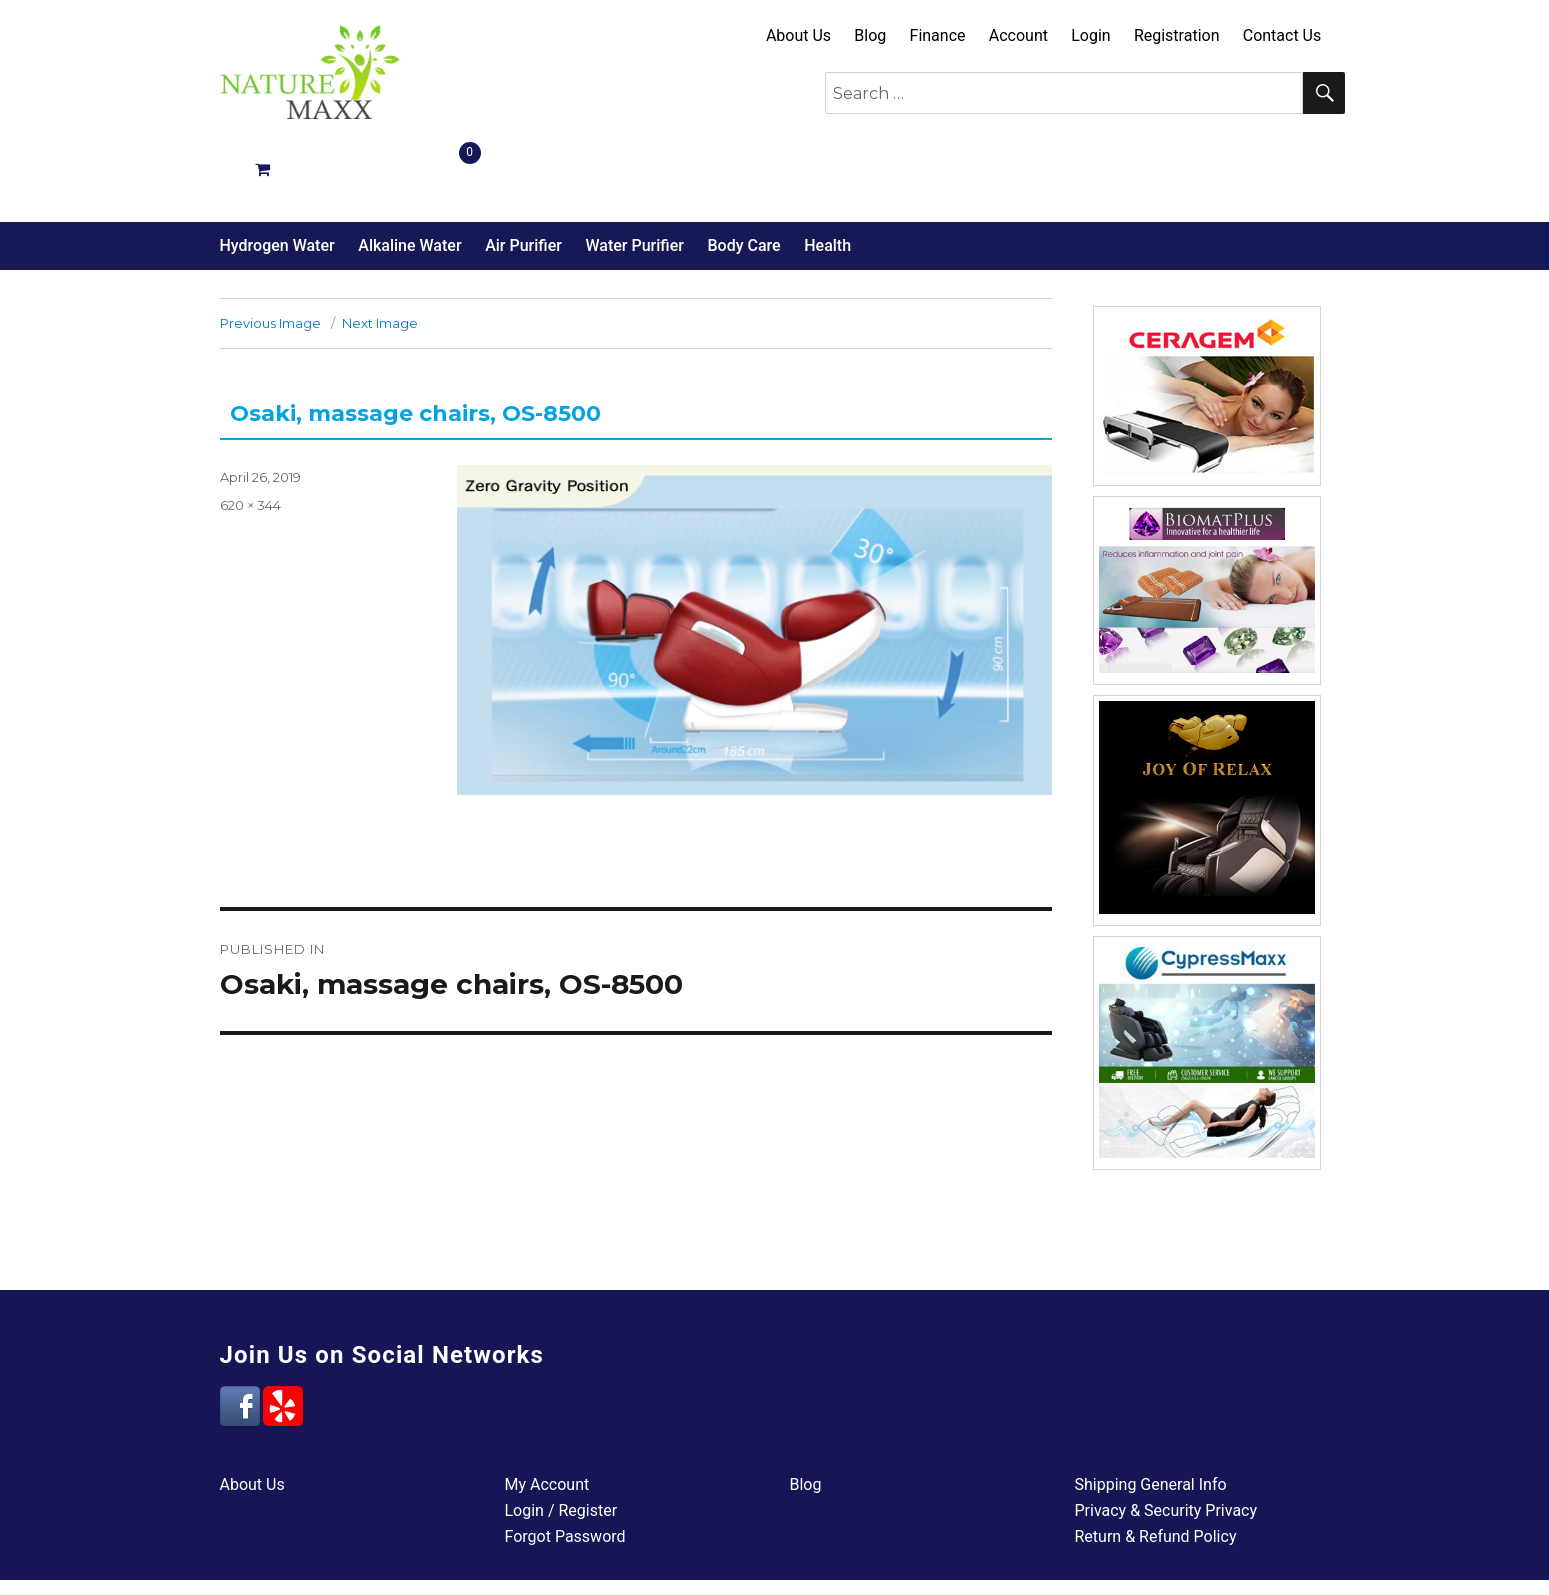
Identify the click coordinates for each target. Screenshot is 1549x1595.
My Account (547, 1413)
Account (1018, 35)
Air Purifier (523, 174)
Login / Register (561, 1439)
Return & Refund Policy (1156, 1465)
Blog (870, 35)
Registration (1177, 35)
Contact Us (1282, 35)
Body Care (743, 174)
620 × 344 (250, 434)
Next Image (380, 252)
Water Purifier (634, 174)
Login (1090, 35)
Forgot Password (565, 1465)
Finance (938, 35)
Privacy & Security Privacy (1166, 1439)
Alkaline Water (409, 174)
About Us (798, 35)
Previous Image (270, 252)
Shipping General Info (1151, 1413)
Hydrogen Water (277, 174)
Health (827, 174)
